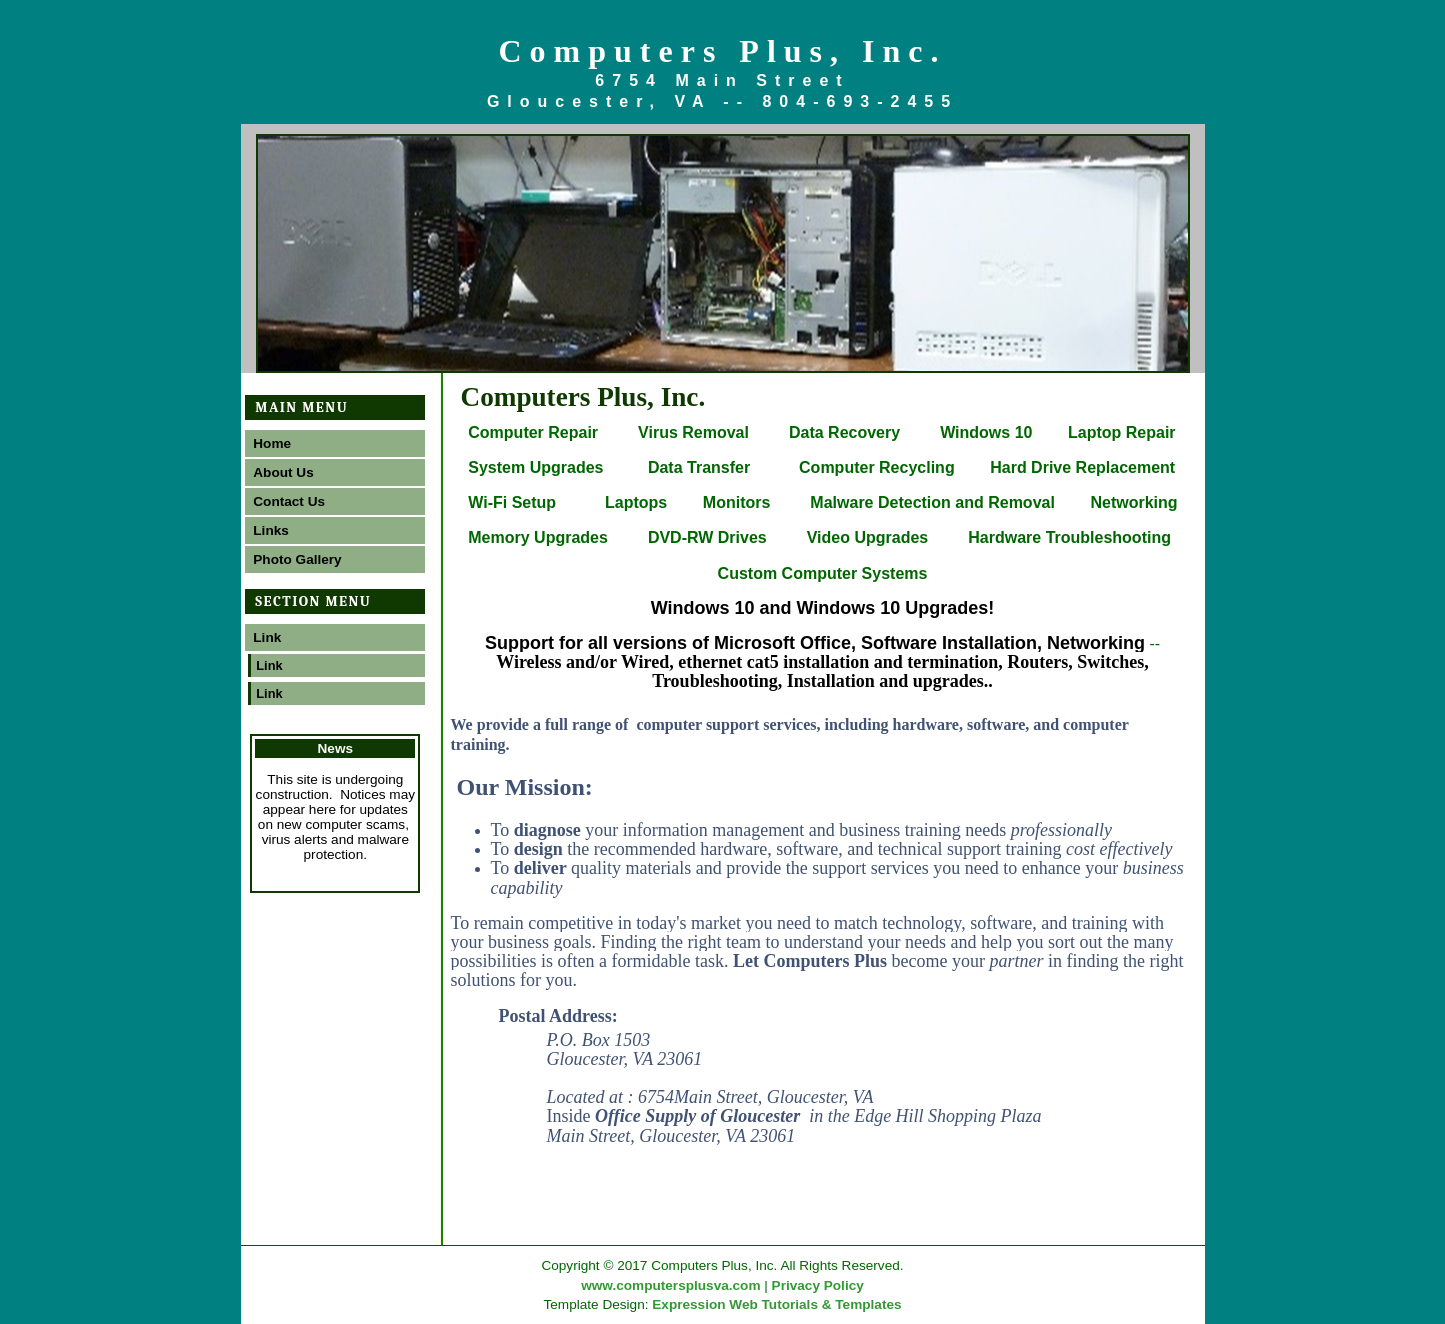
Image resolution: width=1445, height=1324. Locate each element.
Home (272, 443)
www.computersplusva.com (670, 1285)
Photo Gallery (297, 559)
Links (271, 530)
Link (267, 637)
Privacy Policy (818, 1285)
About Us (283, 472)
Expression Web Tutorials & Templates (776, 1304)
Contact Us (289, 501)
